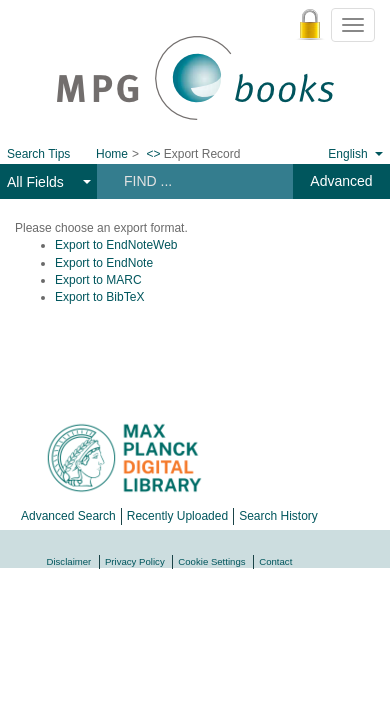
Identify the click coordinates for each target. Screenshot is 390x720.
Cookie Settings (211, 561)
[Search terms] (193, 181)
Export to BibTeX (99, 297)
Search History (278, 516)
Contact (275, 561)
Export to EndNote (104, 263)
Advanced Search (68, 516)
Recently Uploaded (177, 516)
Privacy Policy (135, 561)
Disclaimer (69, 561)
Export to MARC (98, 280)
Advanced (341, 181)
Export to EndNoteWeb (116, 245)
